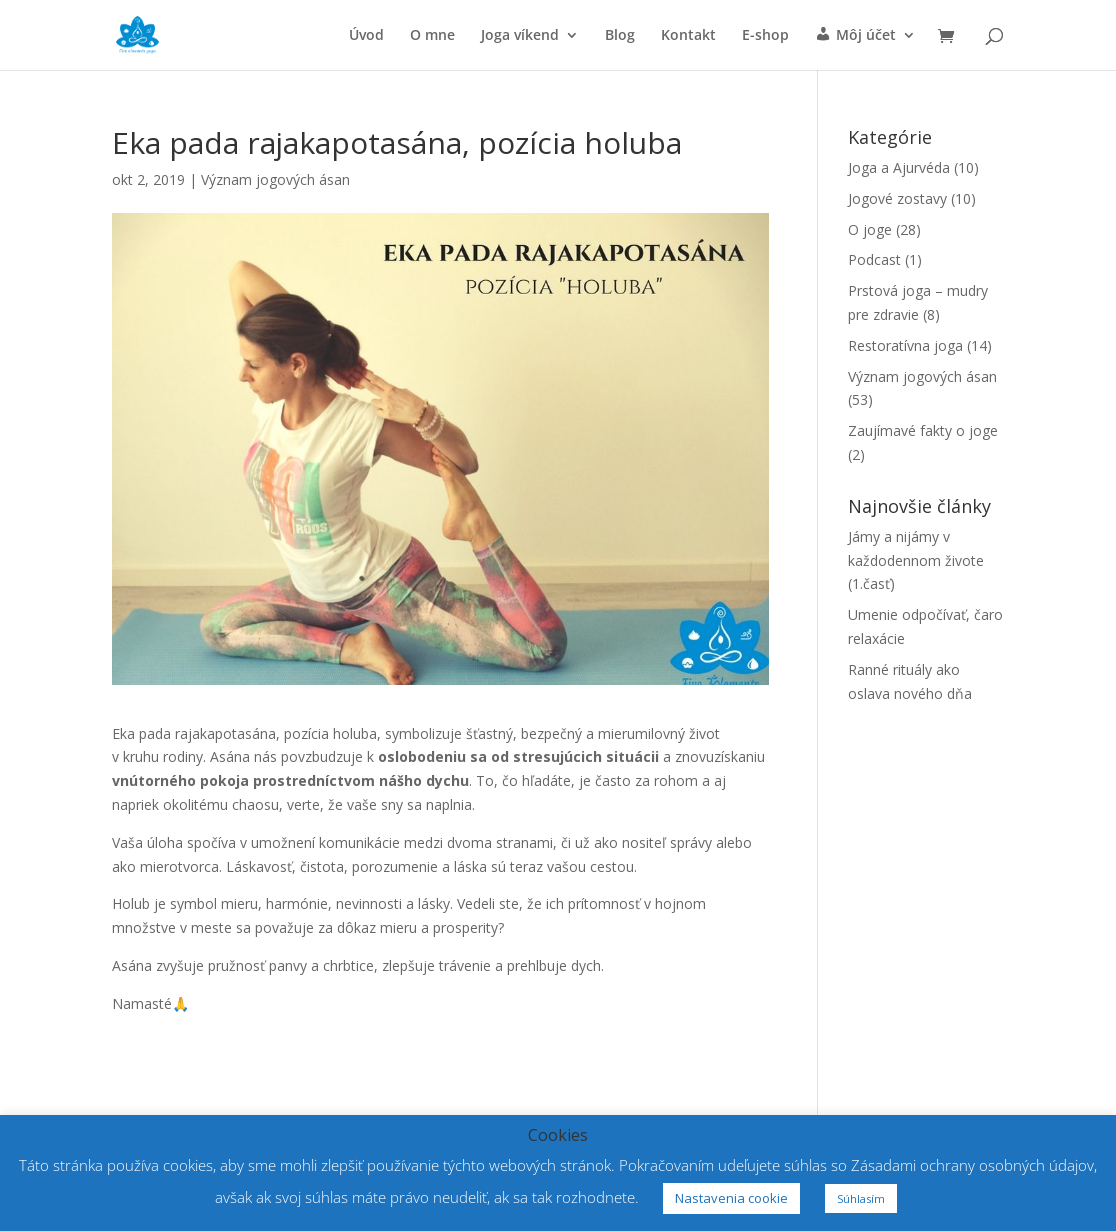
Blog (620, 36)
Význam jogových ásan (275, 179)
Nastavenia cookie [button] (731, 1198)
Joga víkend (520, 36)
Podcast (874, 259)
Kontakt (688, 36)
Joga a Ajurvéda (899, 167)
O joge (870, 229)
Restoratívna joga (905, 345)
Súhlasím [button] (861, 1198)
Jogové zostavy (897, 198)
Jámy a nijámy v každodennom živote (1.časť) (916, 560)
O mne (432, 36)
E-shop (765, 36)
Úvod (366, 36)
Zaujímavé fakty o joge (923, 430)
